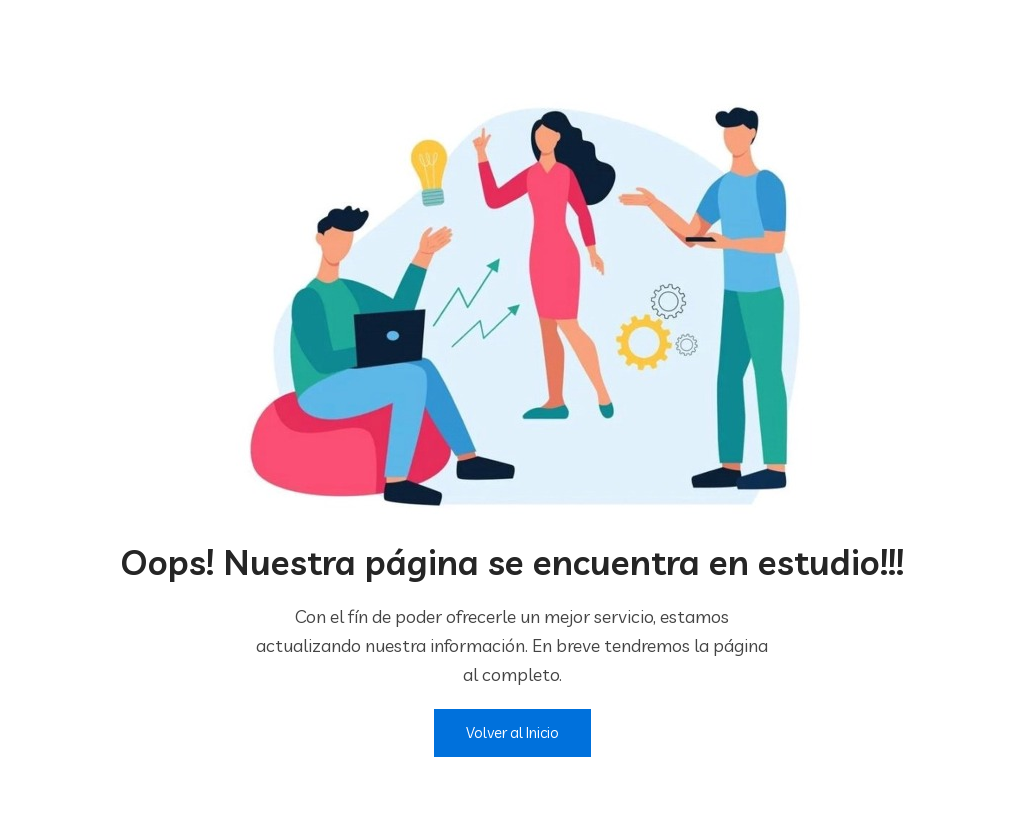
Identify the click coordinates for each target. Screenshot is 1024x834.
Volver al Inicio (512, 732)
